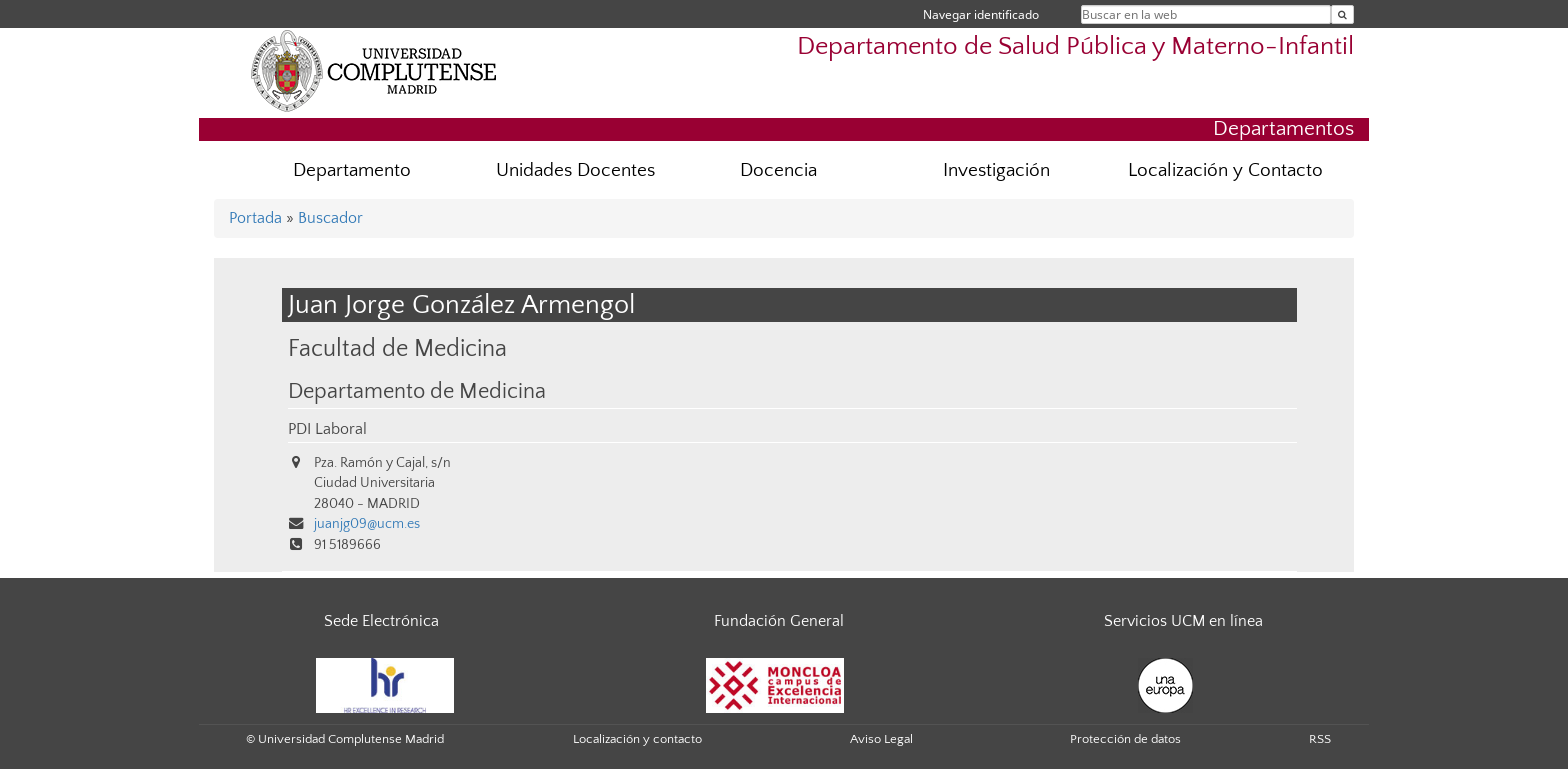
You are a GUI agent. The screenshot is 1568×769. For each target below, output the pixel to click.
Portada (255, 218)
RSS (1320, 739)
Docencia (778, 170)
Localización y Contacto (1225, 170)
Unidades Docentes (575, 170)
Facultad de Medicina (397, 348)
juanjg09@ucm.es (367, 524)
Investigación (996, 170)
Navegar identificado (981, 14)
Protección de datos (1125, 739)
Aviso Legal (881, 739)
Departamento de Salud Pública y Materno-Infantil (1075, 46)
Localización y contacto (637, 739)
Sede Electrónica (381, 621)
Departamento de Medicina (417, 392)
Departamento (352, 170)
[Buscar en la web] (1342, 14)
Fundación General (779, 621)
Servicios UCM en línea (1183, 621)
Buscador (330, 218)
